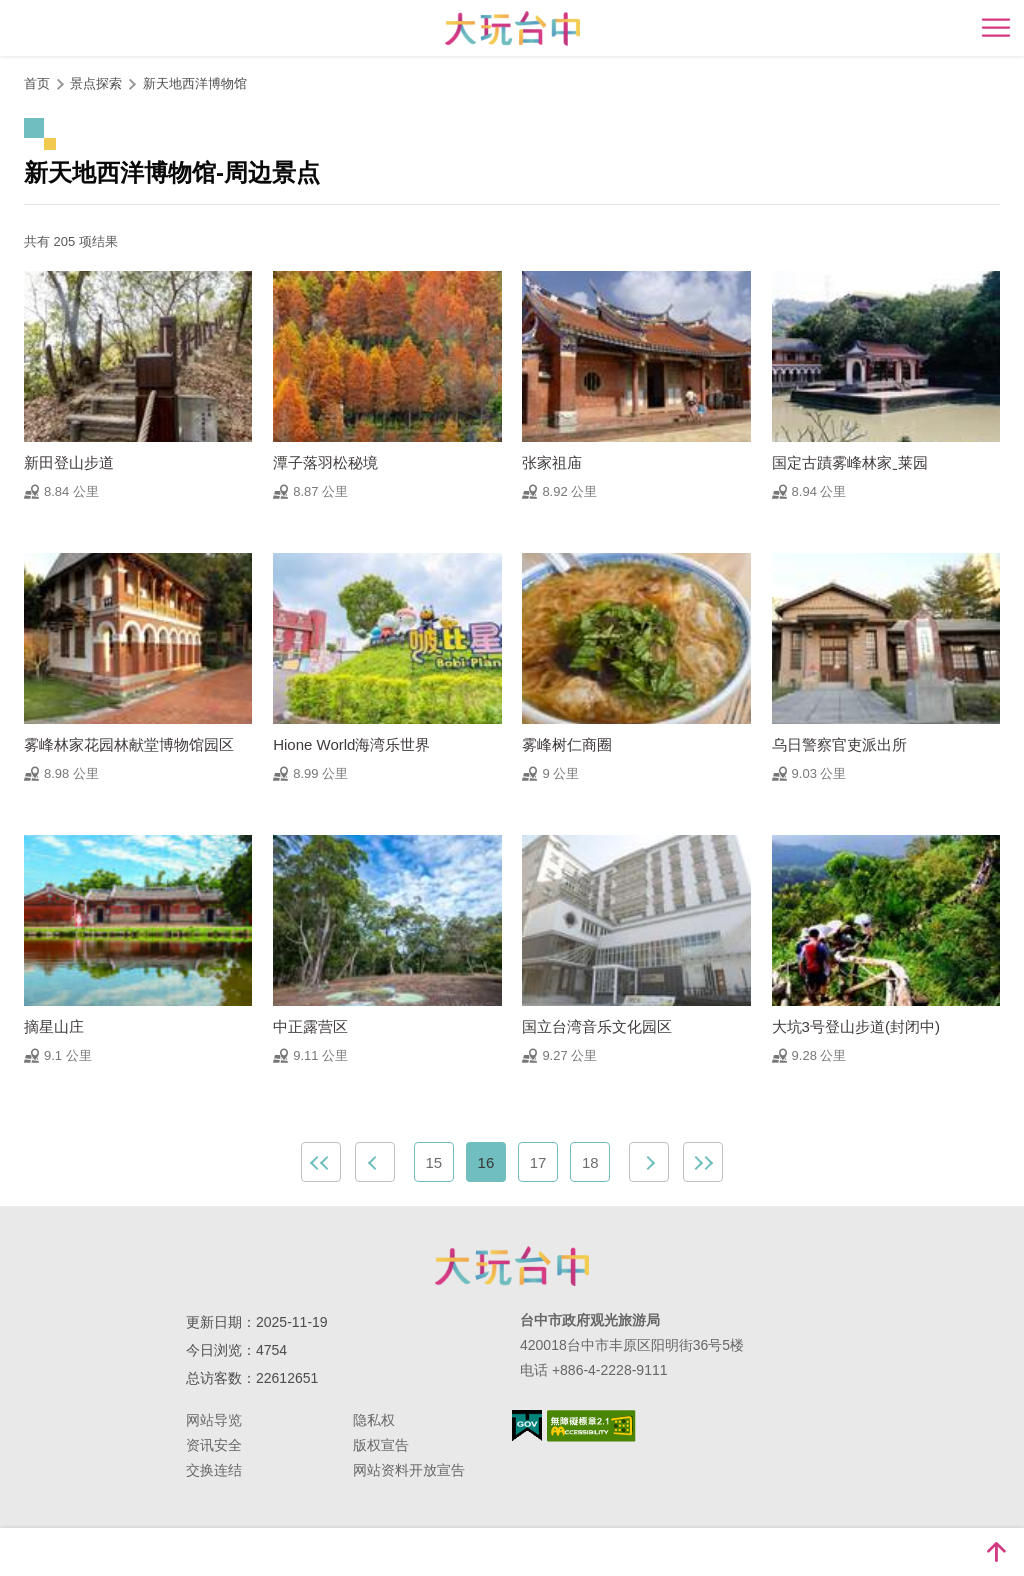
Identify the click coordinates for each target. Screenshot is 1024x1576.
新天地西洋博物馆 (195, 83)
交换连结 (214, 1470)
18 (590, 1162)
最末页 (703, 1162)
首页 (37, 83)
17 (538, 1162)
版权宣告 (381, 1445)
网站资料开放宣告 (409, 1470)
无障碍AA (591, 1426)
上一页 (375, 1162)
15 (433, 1162)
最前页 (321, 1162)
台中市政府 (512, 1266)
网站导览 (214, 1420)
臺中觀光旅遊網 (512, 28)
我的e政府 (527, 1425)
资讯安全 (214, 1445)
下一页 (649, 1162)
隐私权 (374, 1420)
